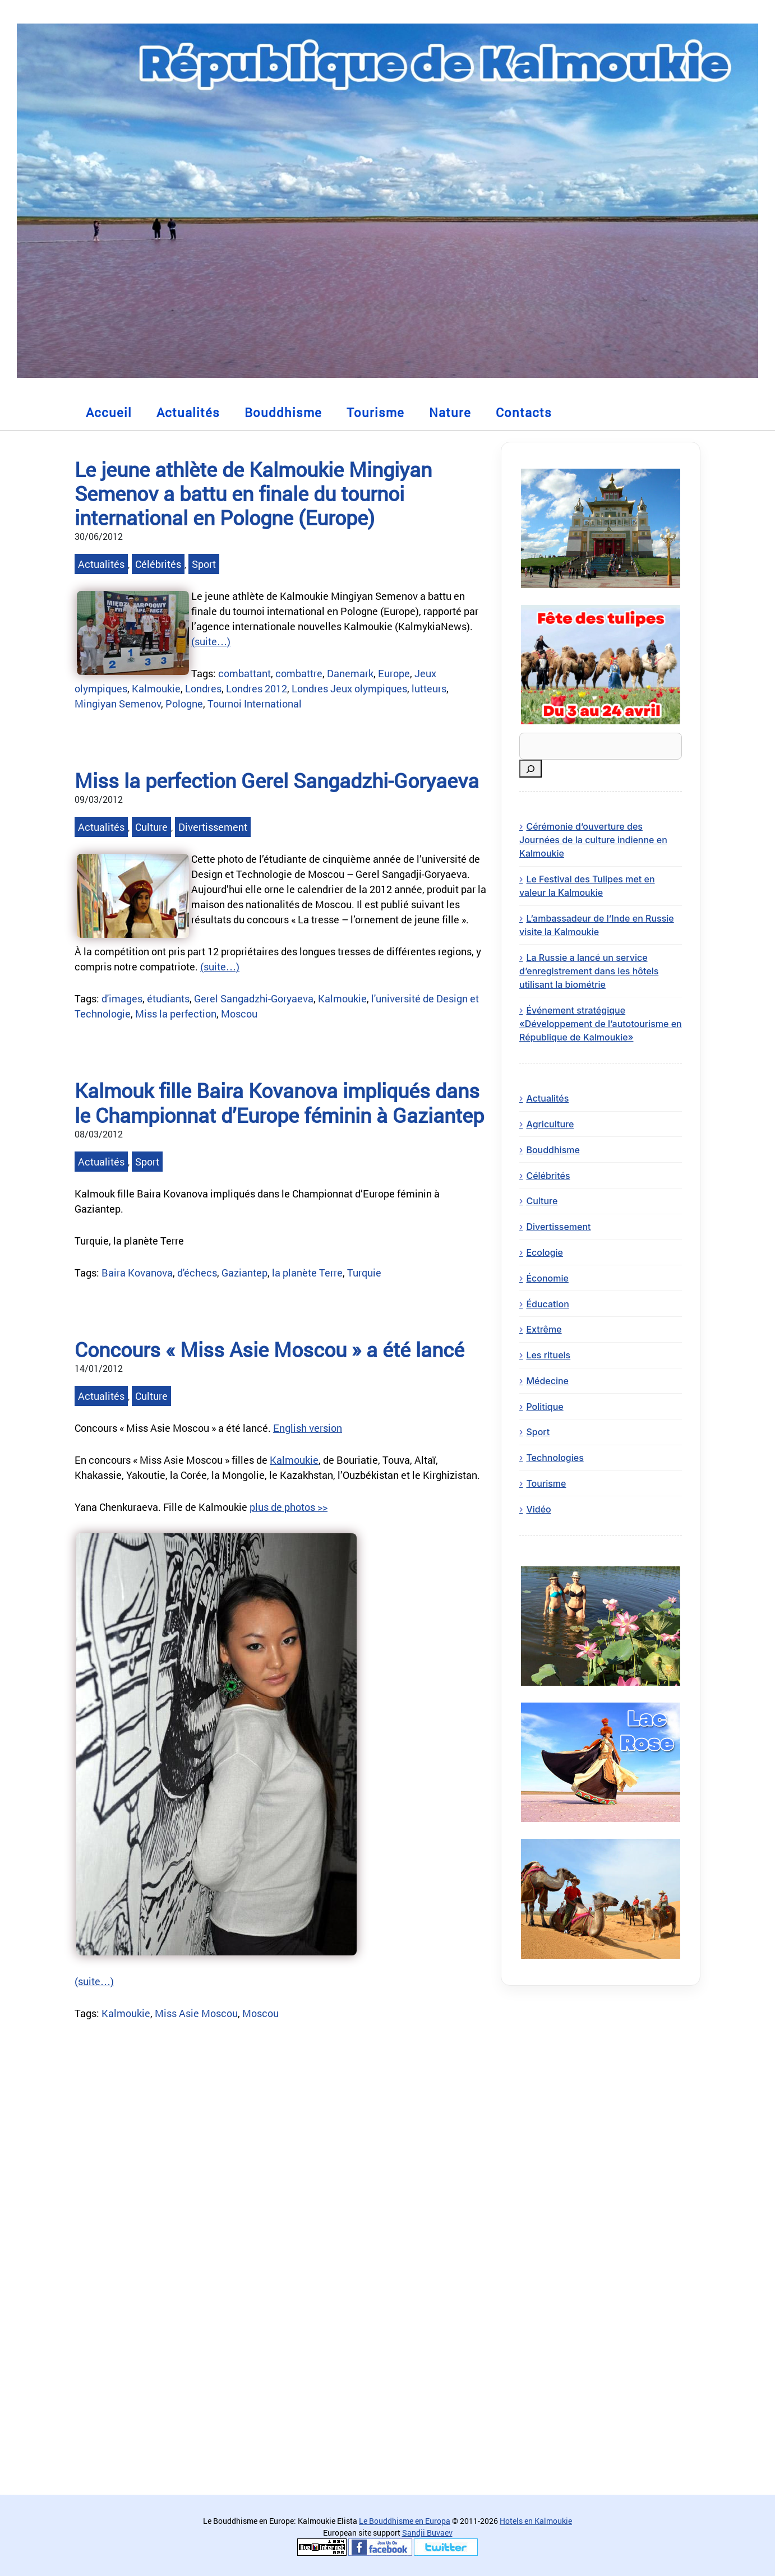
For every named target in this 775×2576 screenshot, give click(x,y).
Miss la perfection (175, 1013)
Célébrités (158, 564)
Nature (450, 412)
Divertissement (212, 827)
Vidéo (538, 1509)
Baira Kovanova (137, 1272)
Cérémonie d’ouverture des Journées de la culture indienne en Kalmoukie (593, 840)
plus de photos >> (288, 1507)
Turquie (364, 1272)
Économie (547, 1278)
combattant (244, 673)
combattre (298, 673)
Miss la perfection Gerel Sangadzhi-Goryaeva (277, 780)
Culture (151, 827)
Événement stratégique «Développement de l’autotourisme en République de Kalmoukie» (600, 1024)
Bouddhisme (283, 412)
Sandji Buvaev (427, 2532)
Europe (394, 673)
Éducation (547, 1304)
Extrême (543, 1329)
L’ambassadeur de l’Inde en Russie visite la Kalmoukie (596, 925)
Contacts (524, 412)
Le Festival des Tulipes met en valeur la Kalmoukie (587, 885)
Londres (203, 688)
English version (307, 1428)
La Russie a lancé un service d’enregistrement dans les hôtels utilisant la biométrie (588, 971)
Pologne (184, 703)
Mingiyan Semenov (118, 703)
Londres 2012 (256, 688)
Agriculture (550, 1124)
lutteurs (429, 688)
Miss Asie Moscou (196, 2013)
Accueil (109, 412)
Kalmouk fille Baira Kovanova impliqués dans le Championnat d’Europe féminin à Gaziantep (279, 1102)
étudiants (168, 998)
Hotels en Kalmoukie (536, 2520)
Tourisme (375, 412)
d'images (122, 998)
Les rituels (548, 1355)
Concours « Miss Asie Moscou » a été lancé (269, 1349)
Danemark (350, 673)
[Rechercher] (530, 769)
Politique (544, 1406)
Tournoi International (254, 703)
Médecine (547, 1380)
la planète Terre (307, 1272)
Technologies (554, 1457)
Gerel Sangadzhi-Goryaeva (253, 998)
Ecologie (544, 1252)
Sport (204, 564)
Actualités (188, 412)
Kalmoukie (156, 688)
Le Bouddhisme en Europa (404, 2520)
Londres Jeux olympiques (349, 688)
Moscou (239, 1013)
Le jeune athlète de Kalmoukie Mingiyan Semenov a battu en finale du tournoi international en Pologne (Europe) (253, 493)
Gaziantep (244, 1272)
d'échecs (197, 1272)
